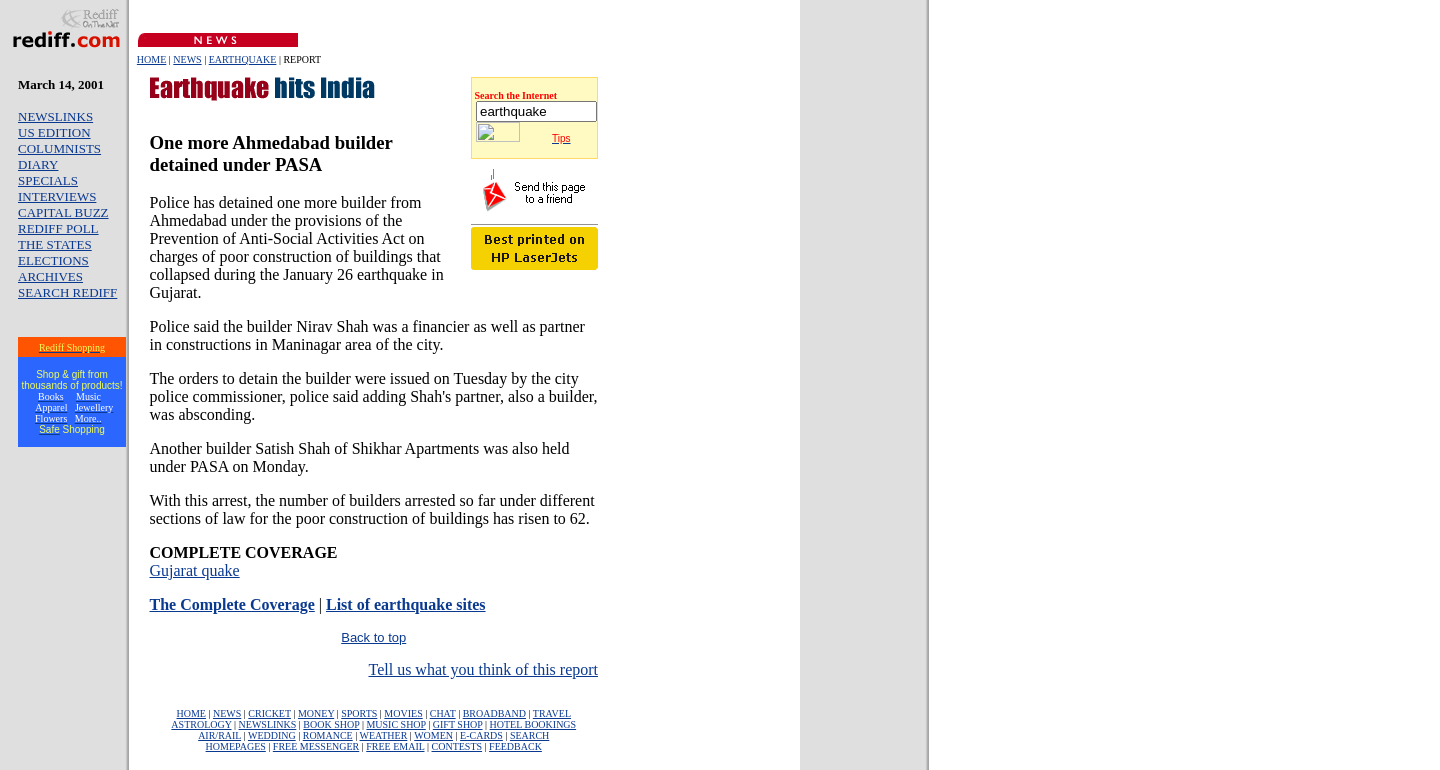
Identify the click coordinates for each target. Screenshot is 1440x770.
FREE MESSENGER (316, 746)
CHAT (443, 713)
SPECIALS (48, 180)
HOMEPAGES (236, 746)
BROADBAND (494, 713)
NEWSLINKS (55, 116)
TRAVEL (552, 713)
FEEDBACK (515, 746)
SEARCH (529, 735)
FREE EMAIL (395, 746)
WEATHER (384, 735)
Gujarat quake (195, 570)
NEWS (187, 59)
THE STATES (55, 244)
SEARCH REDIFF (67, 292)
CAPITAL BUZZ (63, 212)
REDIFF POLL (58, 228)
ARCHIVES (50, 276)
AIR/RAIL (219, 735)
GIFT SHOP (458, 724)
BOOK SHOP (331, 724)
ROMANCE (328, 735)
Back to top (373, 637)
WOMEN (433, 735)
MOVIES (403, 713)
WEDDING (272, 735)
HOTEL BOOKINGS (533, 724)
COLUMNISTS (59, 148)
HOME (151, 59)
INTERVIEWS (57, 196)
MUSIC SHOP (395, 724)
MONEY (316, 713)
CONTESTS (457, 746)
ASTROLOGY (201, 724)
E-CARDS (481, 735)
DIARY (38, 164)
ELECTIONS (53, 260)
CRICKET (269, 713)
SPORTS (359, 713)
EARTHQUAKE (243, 59)
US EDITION (54, 132)
